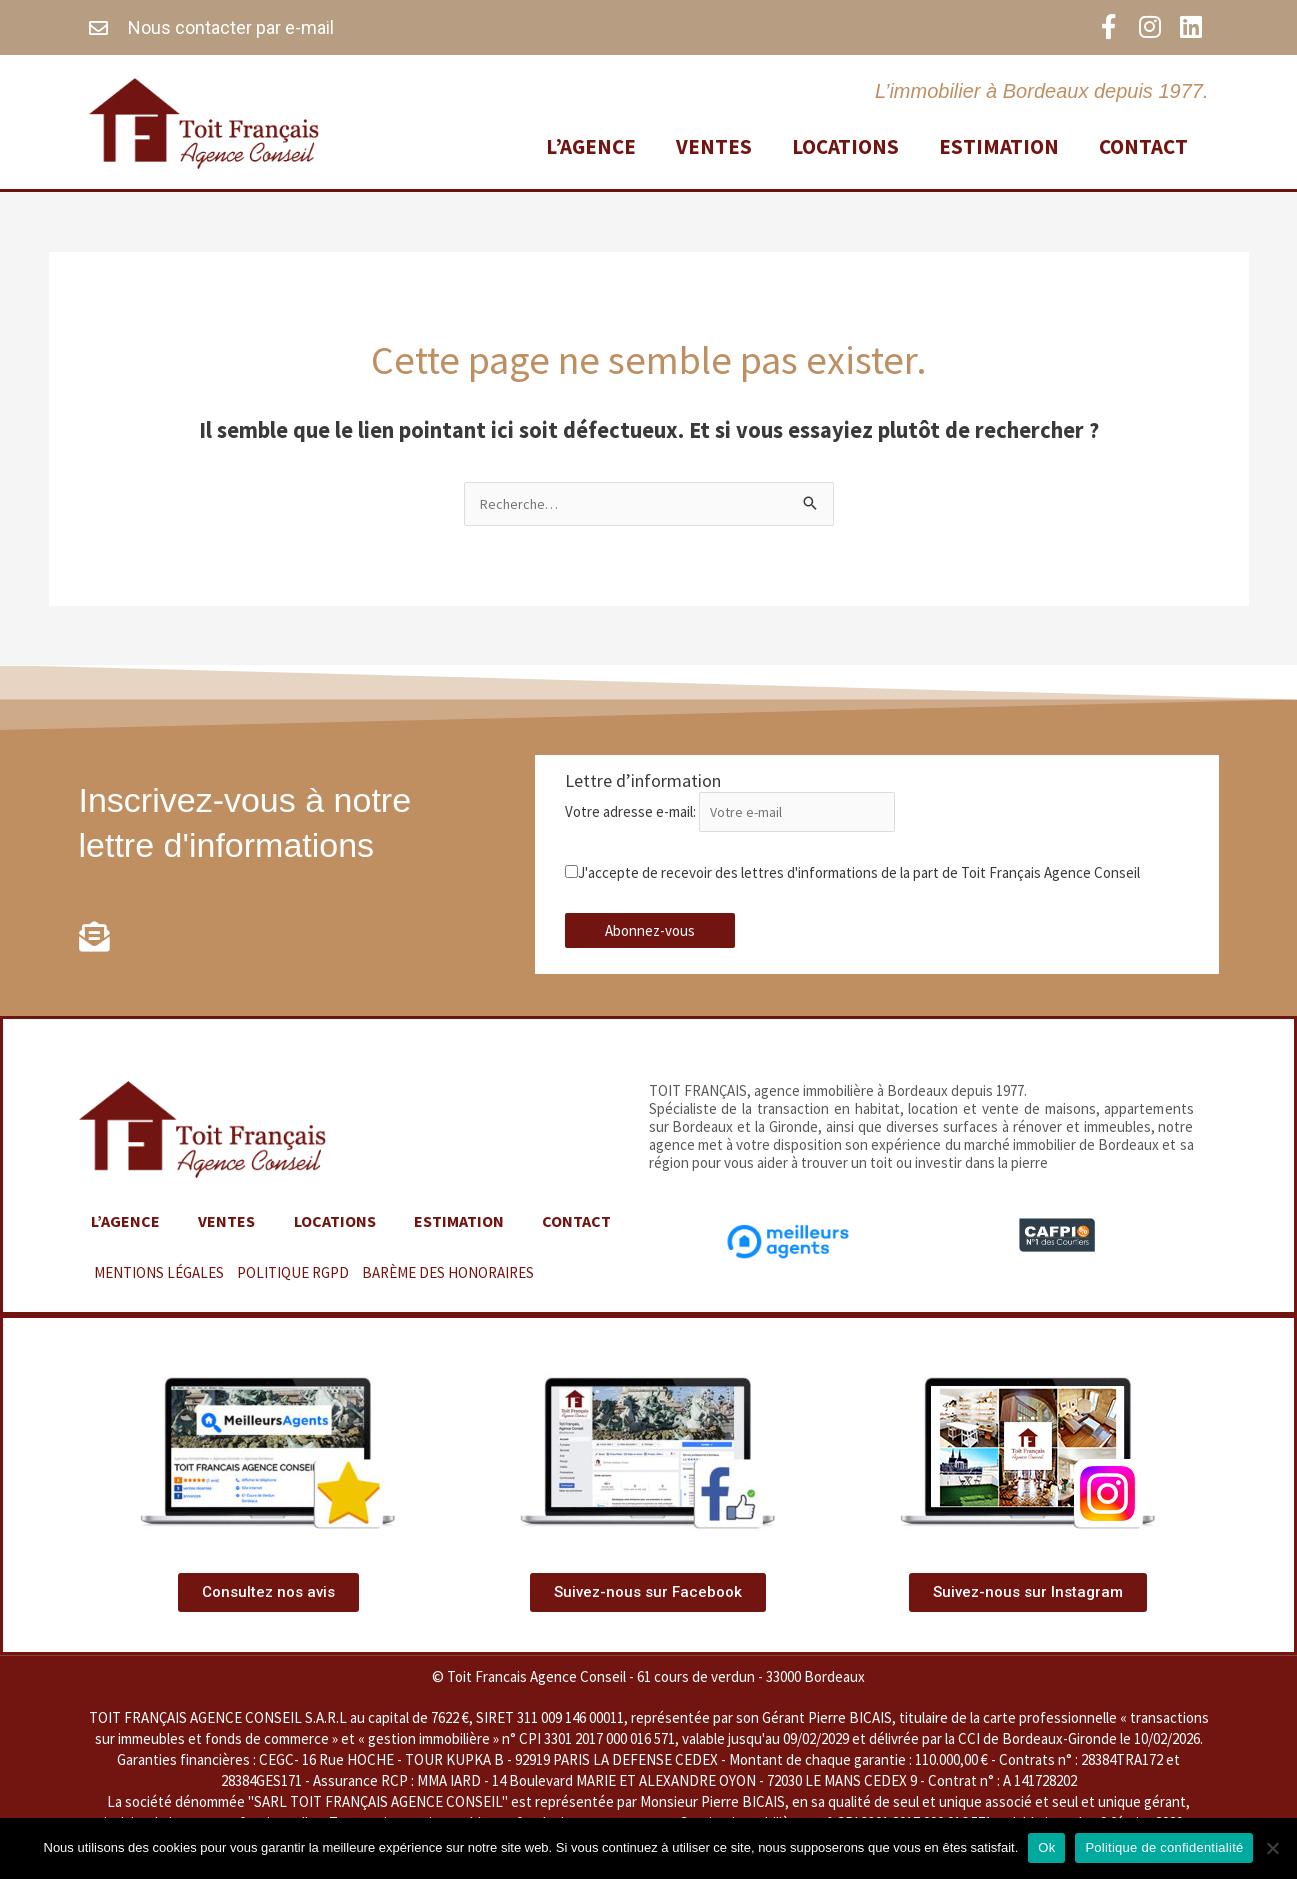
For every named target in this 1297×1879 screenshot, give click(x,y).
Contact (1143, 144)
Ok (1046, 1847)
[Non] (1272, 1848)
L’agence (591, 144)
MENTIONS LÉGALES (159, 1275)
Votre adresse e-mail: (740, 813)
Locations (845, 144)
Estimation (999, 144)
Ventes (714, 144)
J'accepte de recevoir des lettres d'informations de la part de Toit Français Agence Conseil (852, 874)
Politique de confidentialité (1164, 1847)
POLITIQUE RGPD (293, 1275)
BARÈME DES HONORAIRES (448, 1275)
